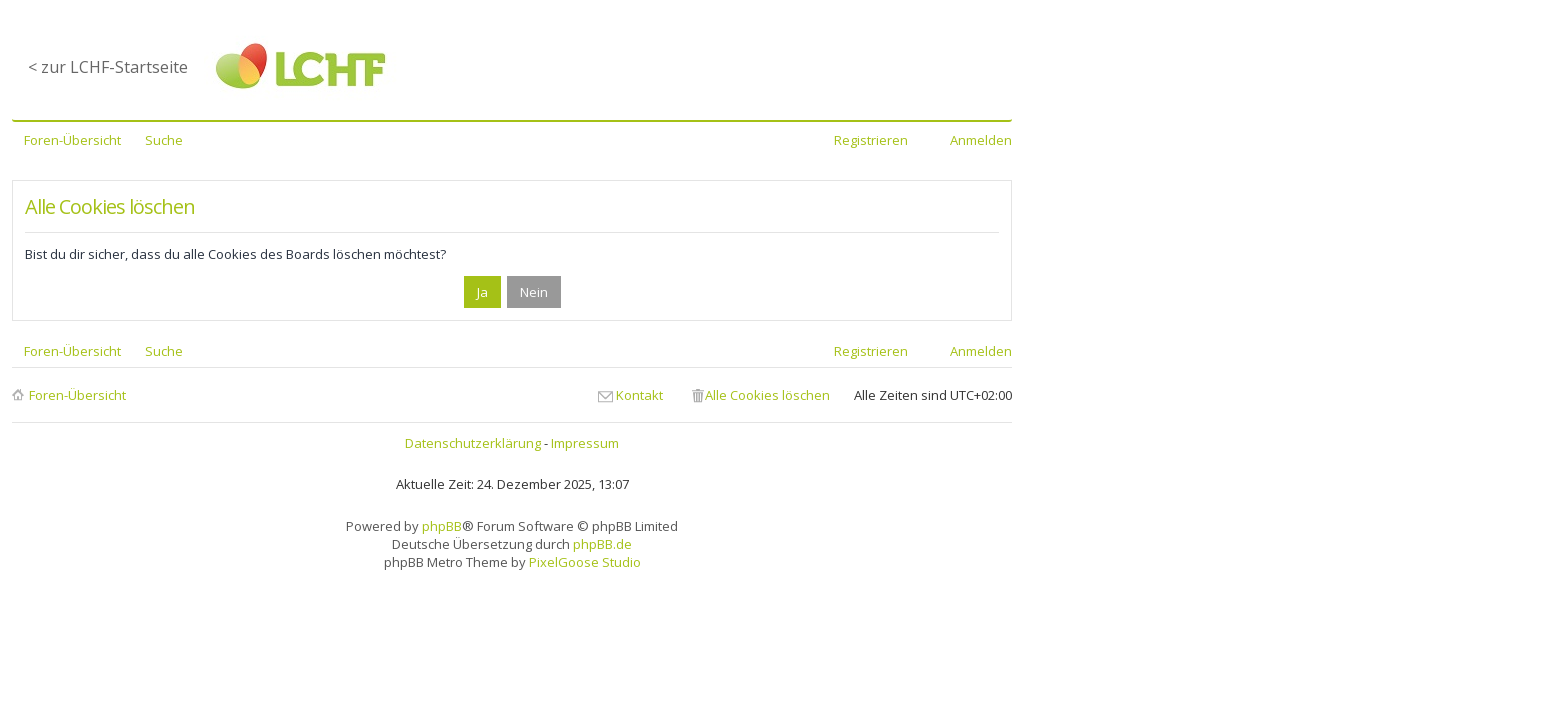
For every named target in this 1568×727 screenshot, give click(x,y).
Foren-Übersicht (77, 395)
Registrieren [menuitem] (871, 140)
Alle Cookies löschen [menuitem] (767, 395)
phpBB (442, 526)
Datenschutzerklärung (473, 443)
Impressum (585, 443)
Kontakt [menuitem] (639, 395)
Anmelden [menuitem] (981, 140)
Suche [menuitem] (164, 140)
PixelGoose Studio (585, 562)
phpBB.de (602, 544)
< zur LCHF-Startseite (108, 67)
